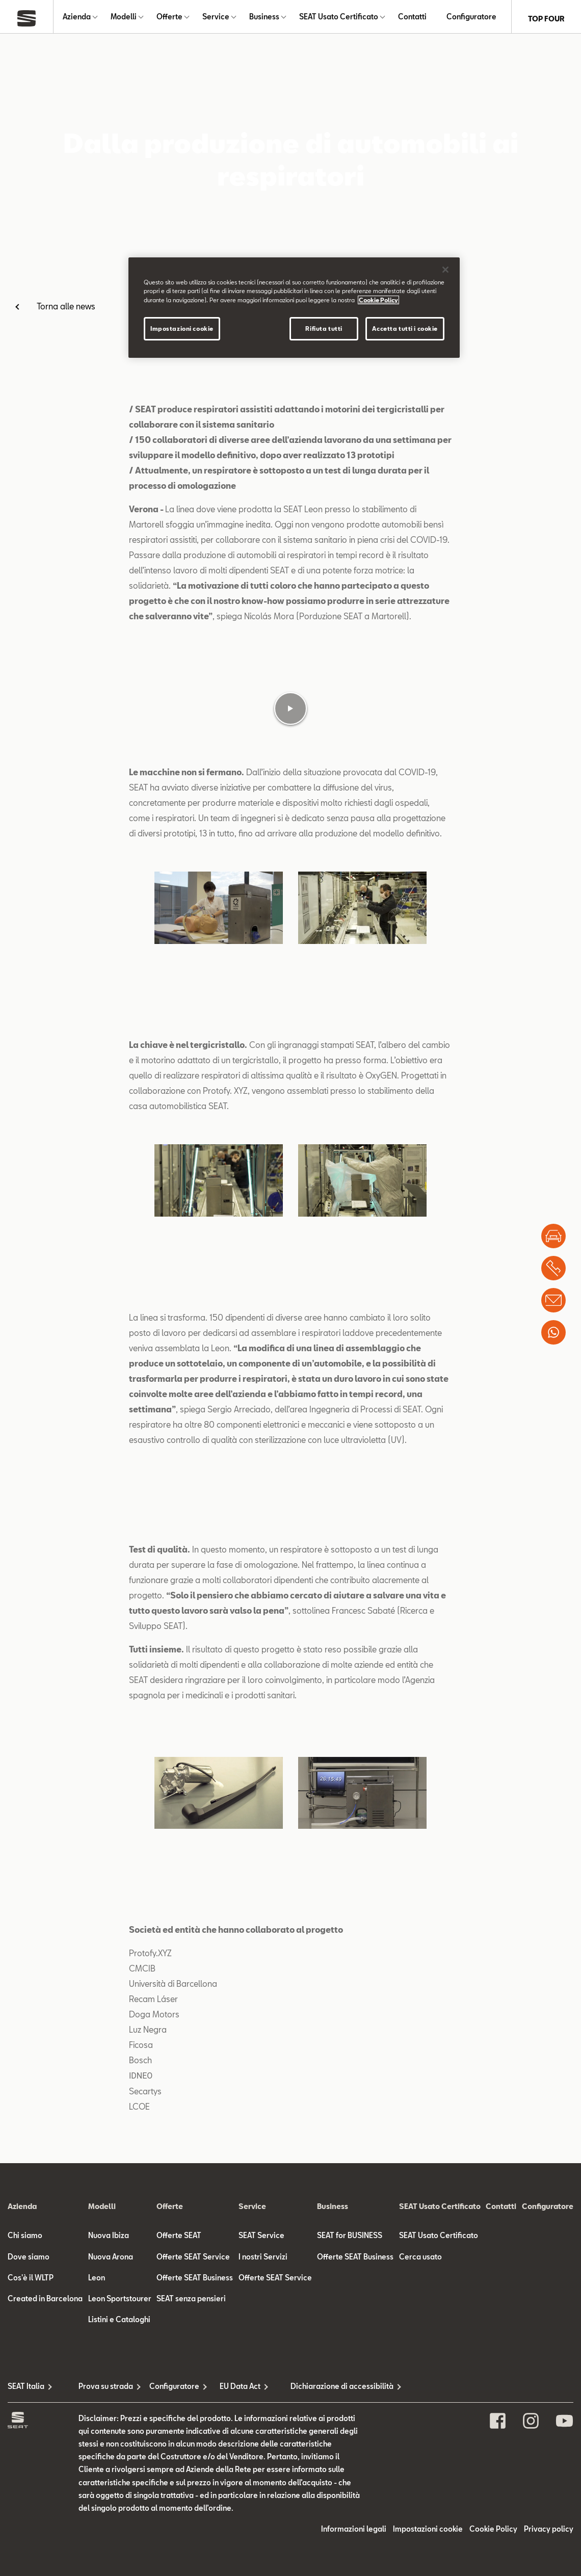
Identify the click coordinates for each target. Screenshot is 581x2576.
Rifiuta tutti (323, 328)
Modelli (124, 18)
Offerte (169, 18)
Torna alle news (66, 309)
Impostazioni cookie (182, 328)
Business (264, 18)
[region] (294, 307)
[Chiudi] (445, 269)
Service (215, 18)
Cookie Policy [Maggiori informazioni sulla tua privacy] (378, 300)
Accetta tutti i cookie (405, 328)
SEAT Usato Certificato (338, 18)
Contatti (412, 18)
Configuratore (471, 18)
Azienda (77, 18)
